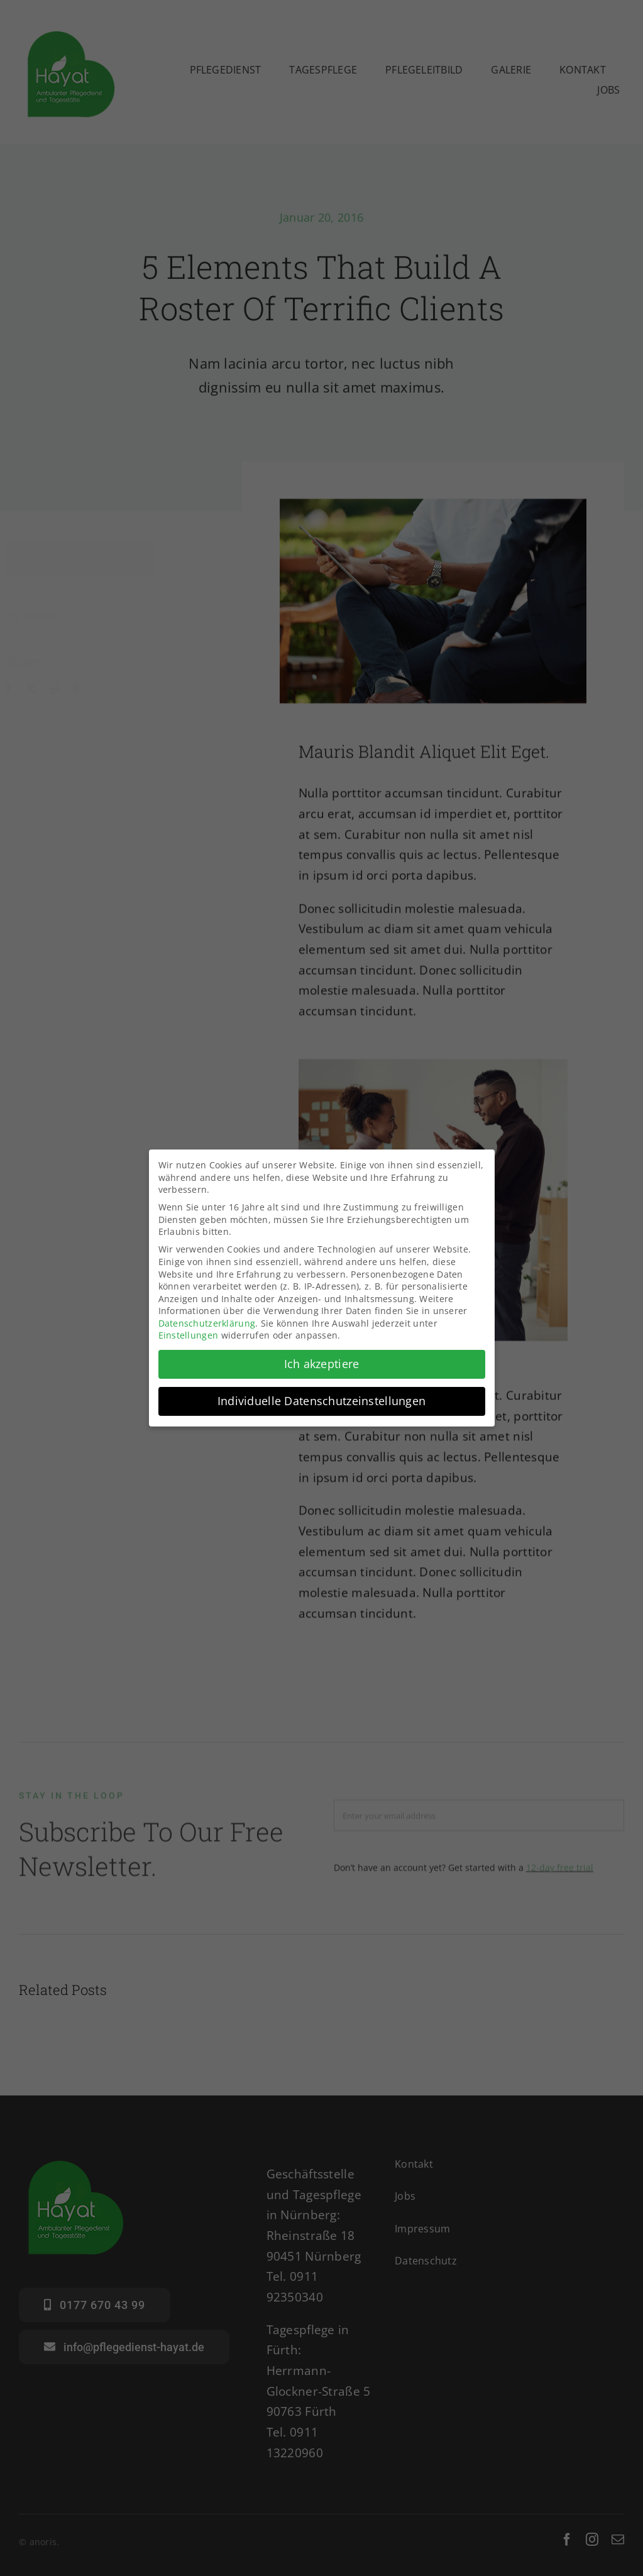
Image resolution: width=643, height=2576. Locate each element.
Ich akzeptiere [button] (322, 1362)
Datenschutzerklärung (207, 1321)
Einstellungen (188, 1334)
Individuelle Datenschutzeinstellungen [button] (321, 1399)
